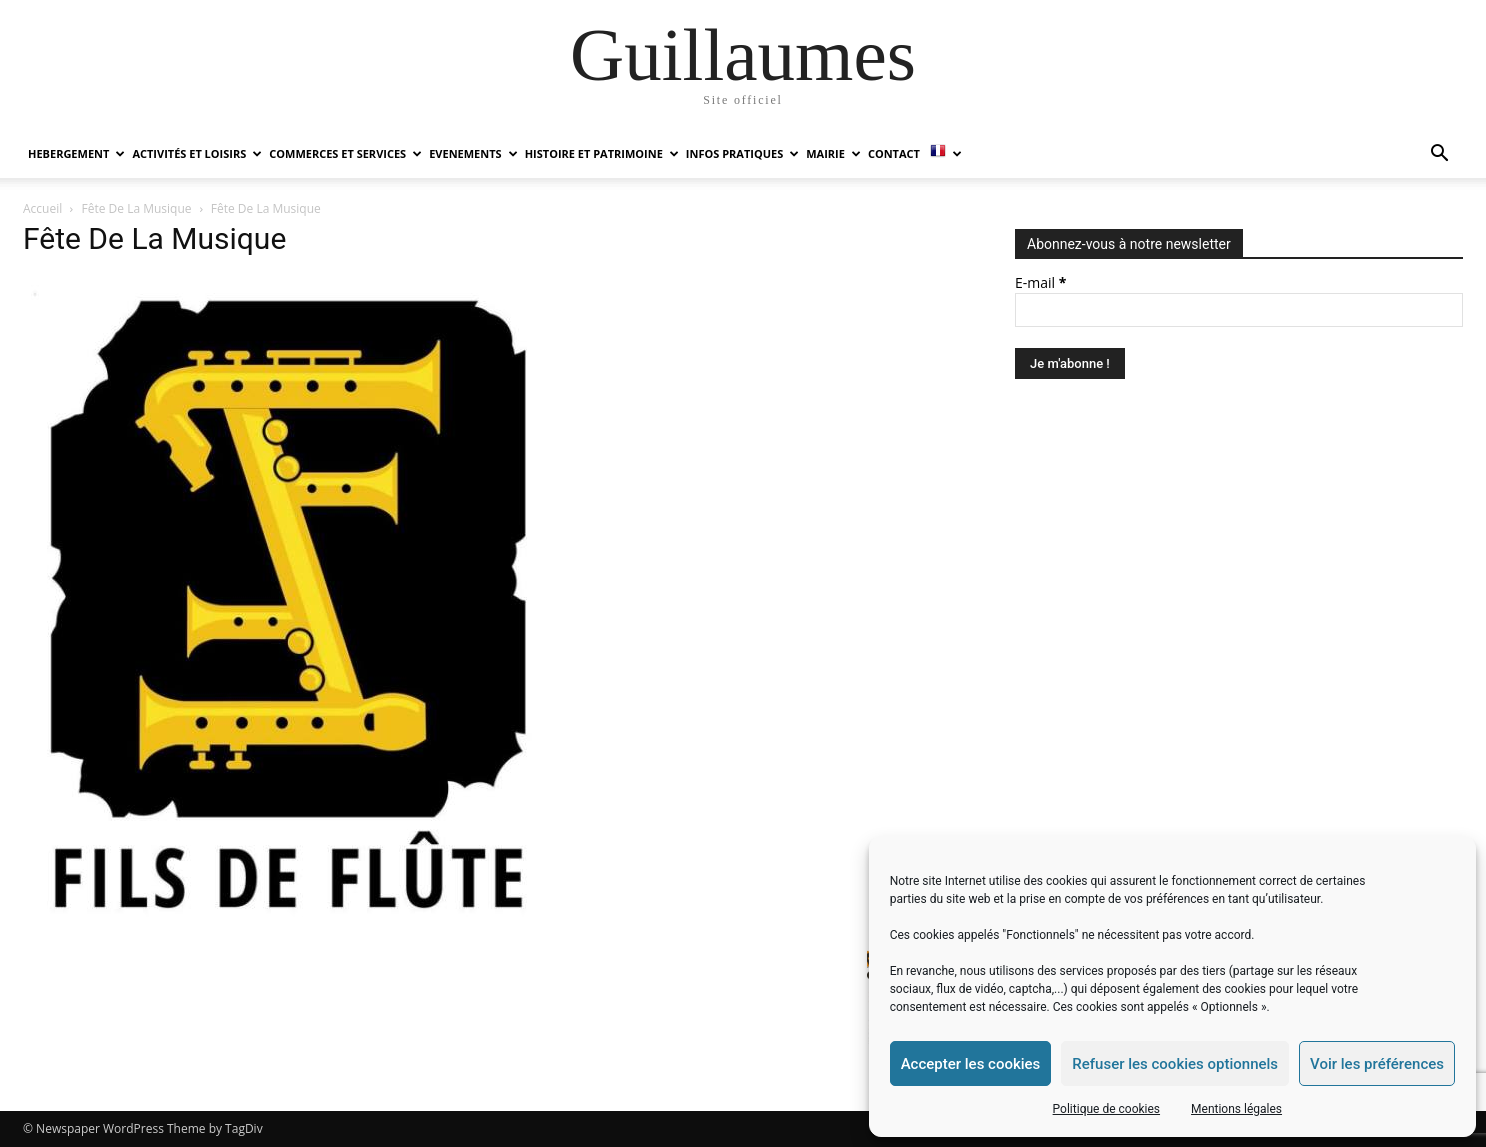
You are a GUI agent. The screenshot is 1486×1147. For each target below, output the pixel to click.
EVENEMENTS (473, 153)
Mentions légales (1236, 1109)
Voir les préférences (1377, 1064)
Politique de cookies (1106, 1109)
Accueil (42, 208)
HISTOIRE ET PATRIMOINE (602, 153)
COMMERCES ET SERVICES (345, 153)
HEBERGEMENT (76, 153)
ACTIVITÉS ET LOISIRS (197, 153)
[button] (1439, 155)
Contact (894, 153)
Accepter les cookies (971, 1064)
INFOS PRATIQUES (742, 153)
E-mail (1040, 282)
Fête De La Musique (137, 208)
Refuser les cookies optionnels (1175, 1064)
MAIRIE (833, 153)
